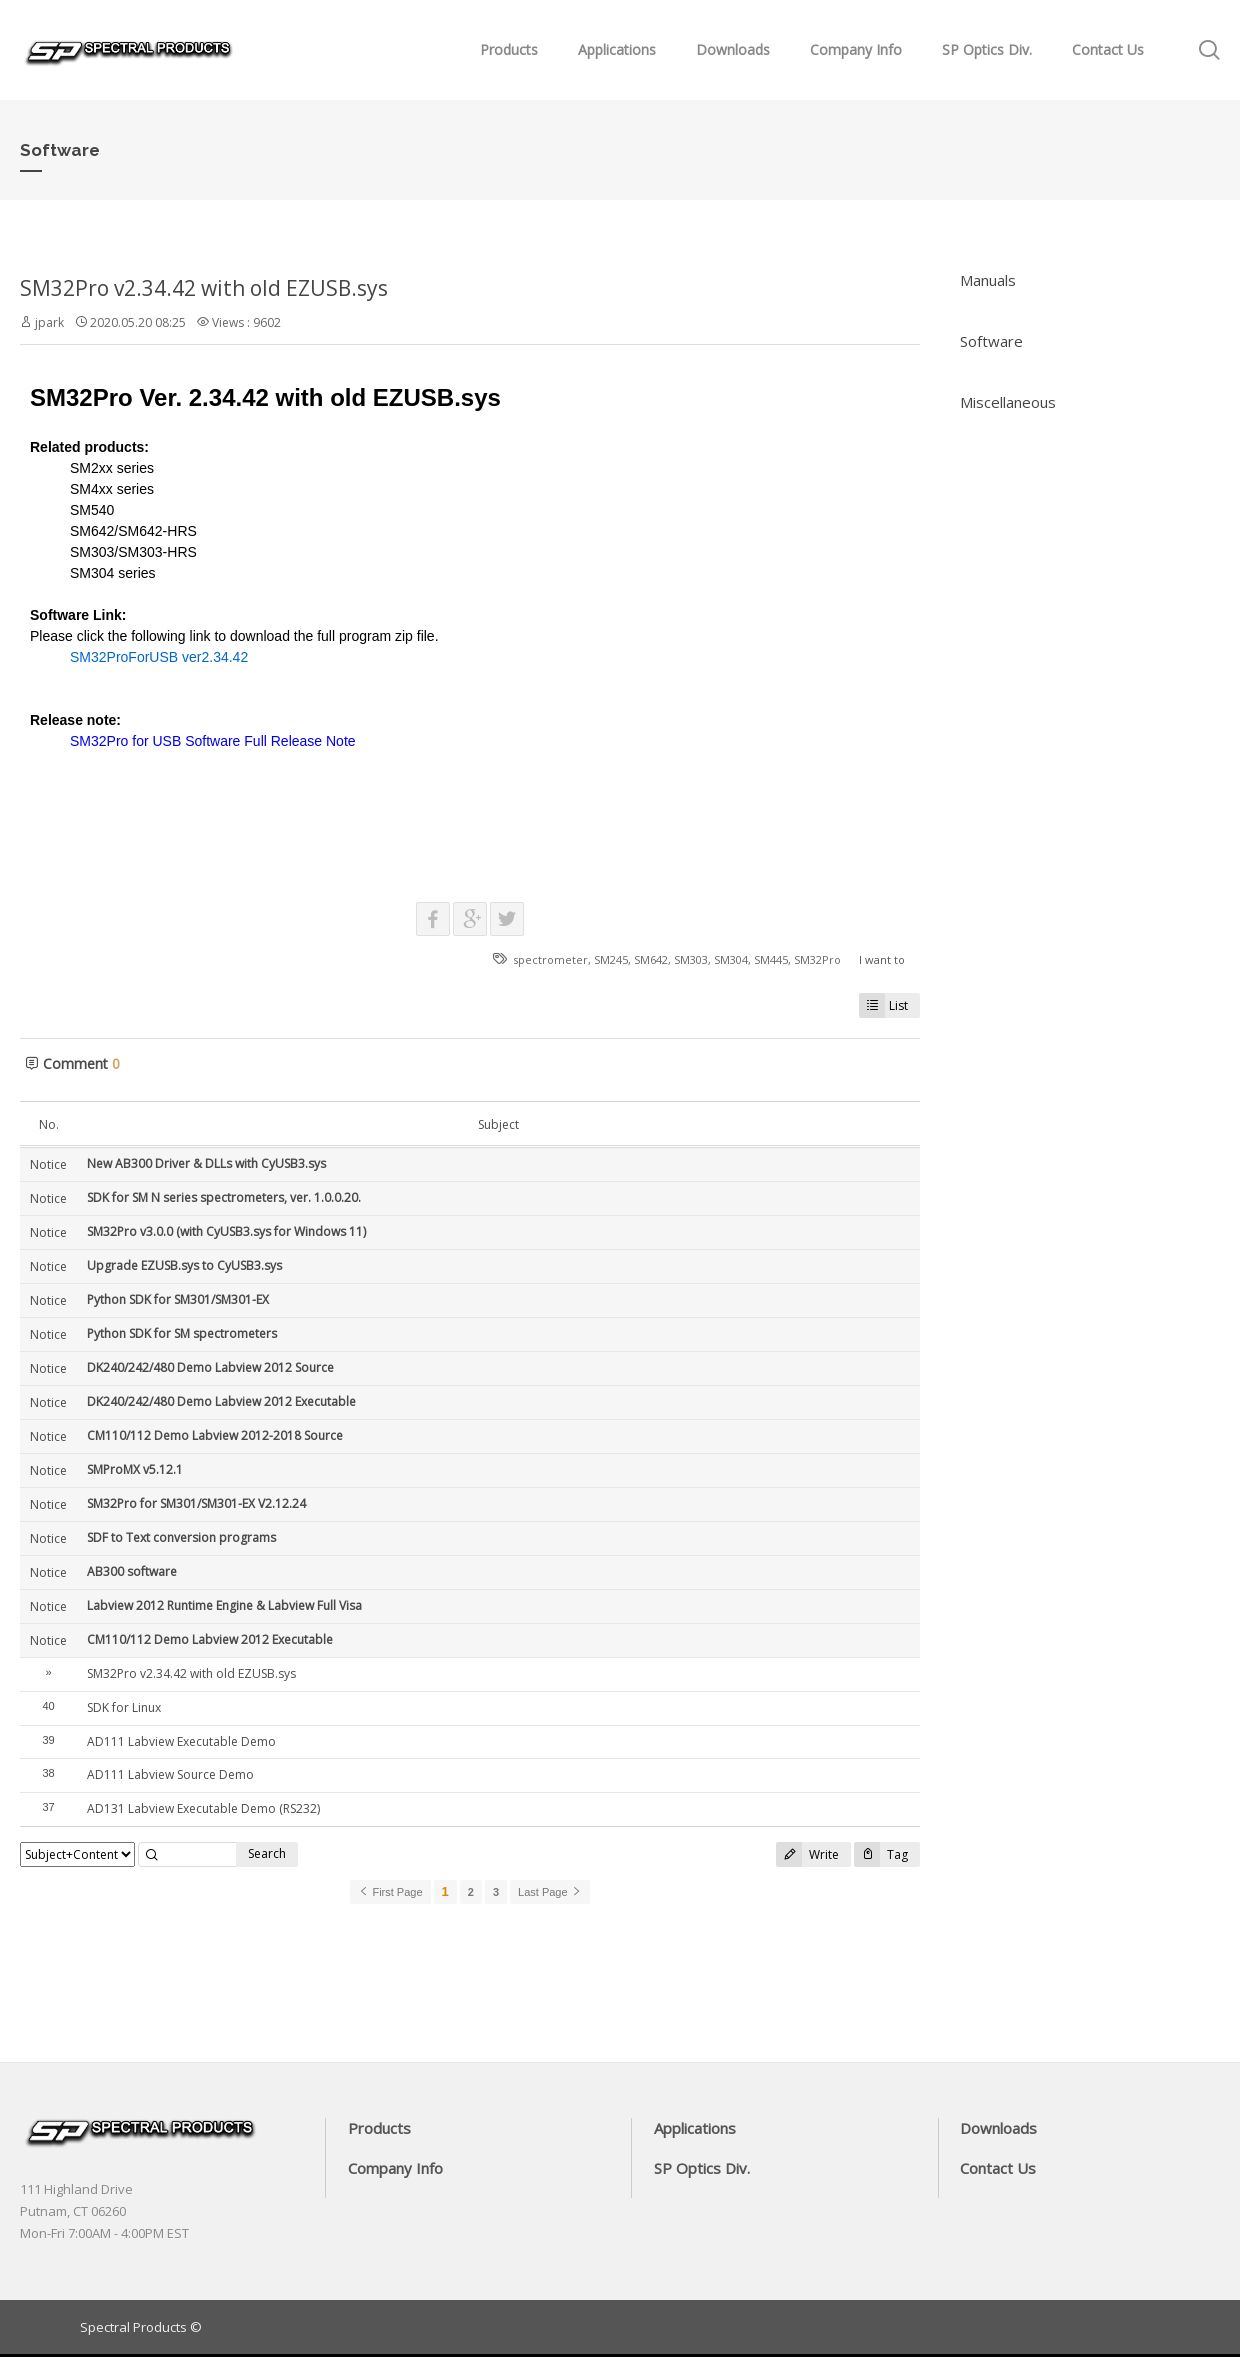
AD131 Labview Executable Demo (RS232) (203, 1808)
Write (807, 1854)
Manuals (988, 280)
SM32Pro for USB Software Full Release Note (213, 741)
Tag (881, 1854)
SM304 (731, 959)
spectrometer (550, 959)
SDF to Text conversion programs (181, 1537)
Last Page (550, 1892)
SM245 (611, 959)
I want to (882, 959)
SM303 (691, 959)
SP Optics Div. (987, 49)
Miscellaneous (1008, 402)
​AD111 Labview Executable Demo (181, 1741)
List (883, 1005)
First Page (390, 1892)
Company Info (856, 49)
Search (267, 1853)
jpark (49, 322)
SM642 (651, 959)
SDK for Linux (124, 1707)
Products (509, 49)
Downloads (733, 49)
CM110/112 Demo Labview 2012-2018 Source (215, 1435)
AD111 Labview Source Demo (170, 1774)
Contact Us (1108, 49)
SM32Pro (817, 959)
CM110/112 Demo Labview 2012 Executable (210, 1639)
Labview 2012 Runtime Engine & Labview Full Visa (224, 1605)
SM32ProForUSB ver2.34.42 (159, 657)
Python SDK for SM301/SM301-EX (178, 1299)
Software (991, 341)
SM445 (771, 959)
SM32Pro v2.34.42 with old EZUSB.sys (204, 288)
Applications (617, 49)
